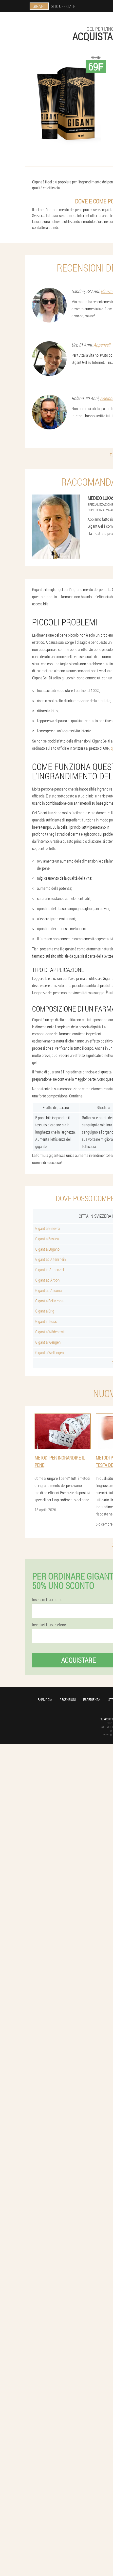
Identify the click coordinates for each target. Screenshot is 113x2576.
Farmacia (45, 1699)
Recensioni (67, 1699)
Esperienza (91, 1699)
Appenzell (102, 345)
